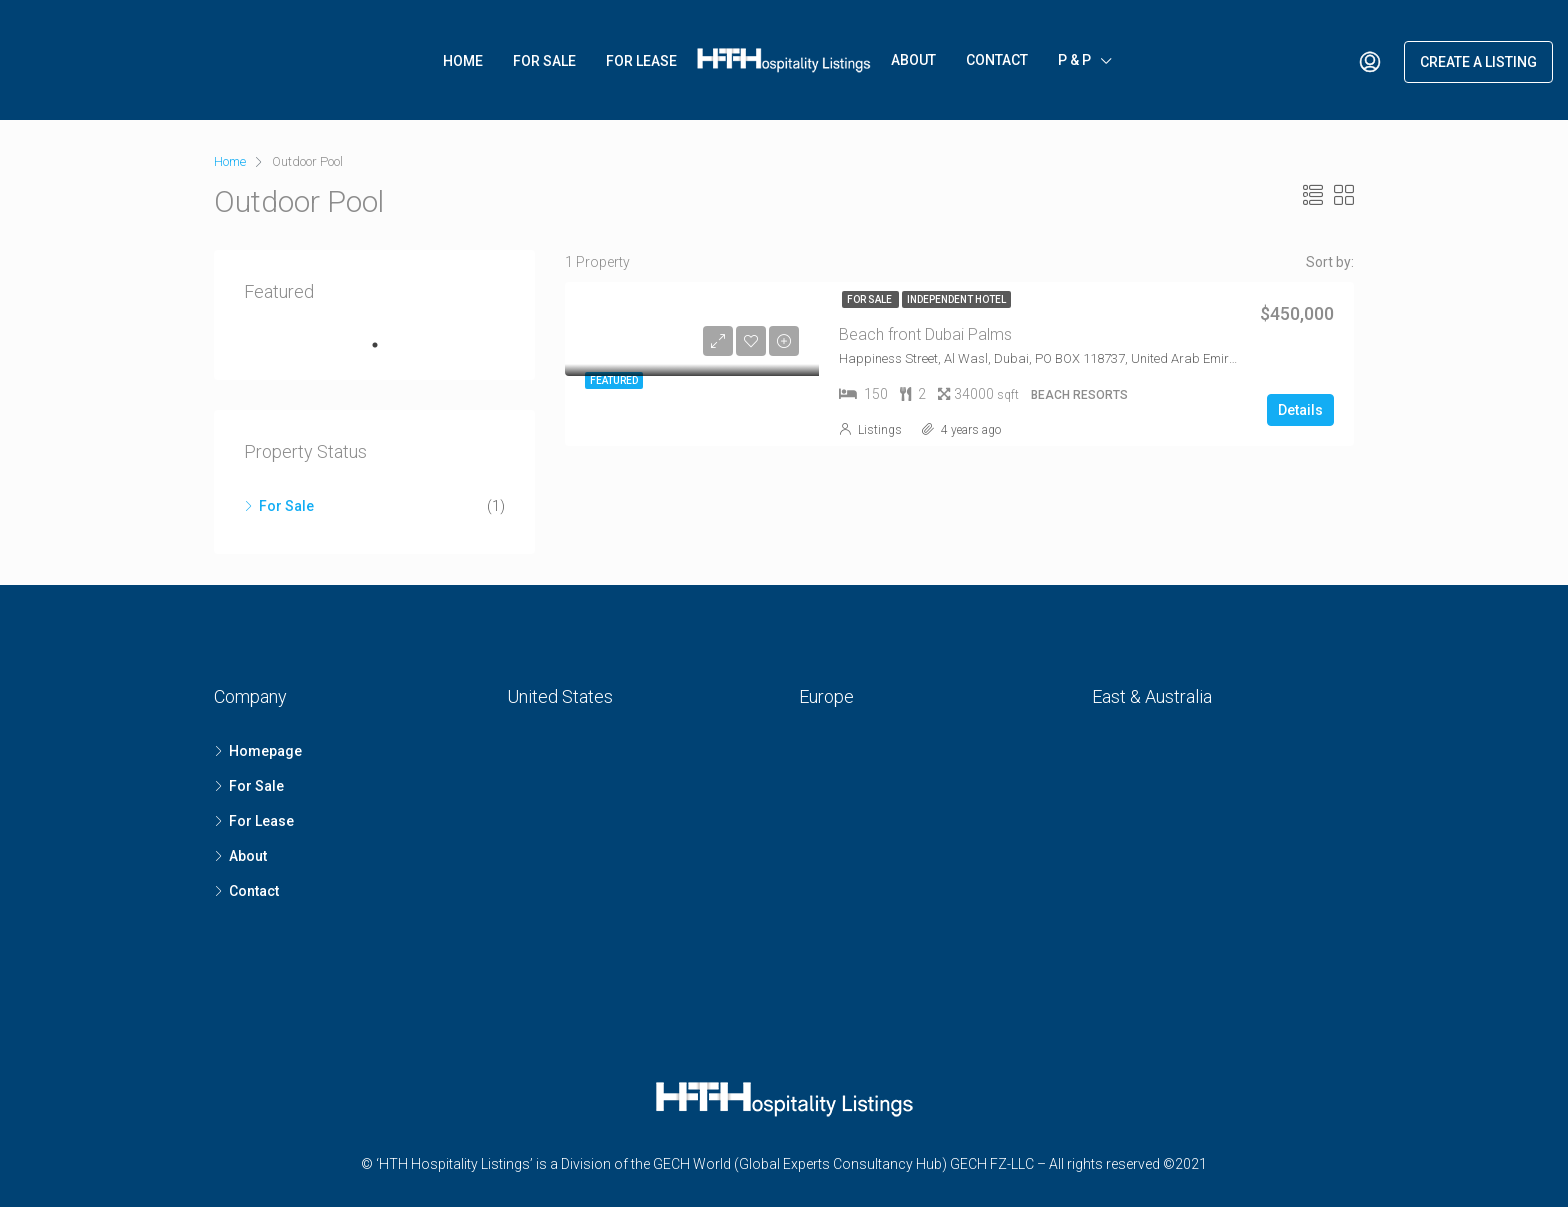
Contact (997, 60)
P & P (1074, 60)
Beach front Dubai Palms (925, 334)
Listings (880, 430)
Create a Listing (1478, 62)
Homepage (265, 751)
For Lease (641, 61)
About (913, 60)
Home (463, 61)
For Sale (544, 61)
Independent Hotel (956, 299)
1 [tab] (385, 345)
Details (1300, 410)
